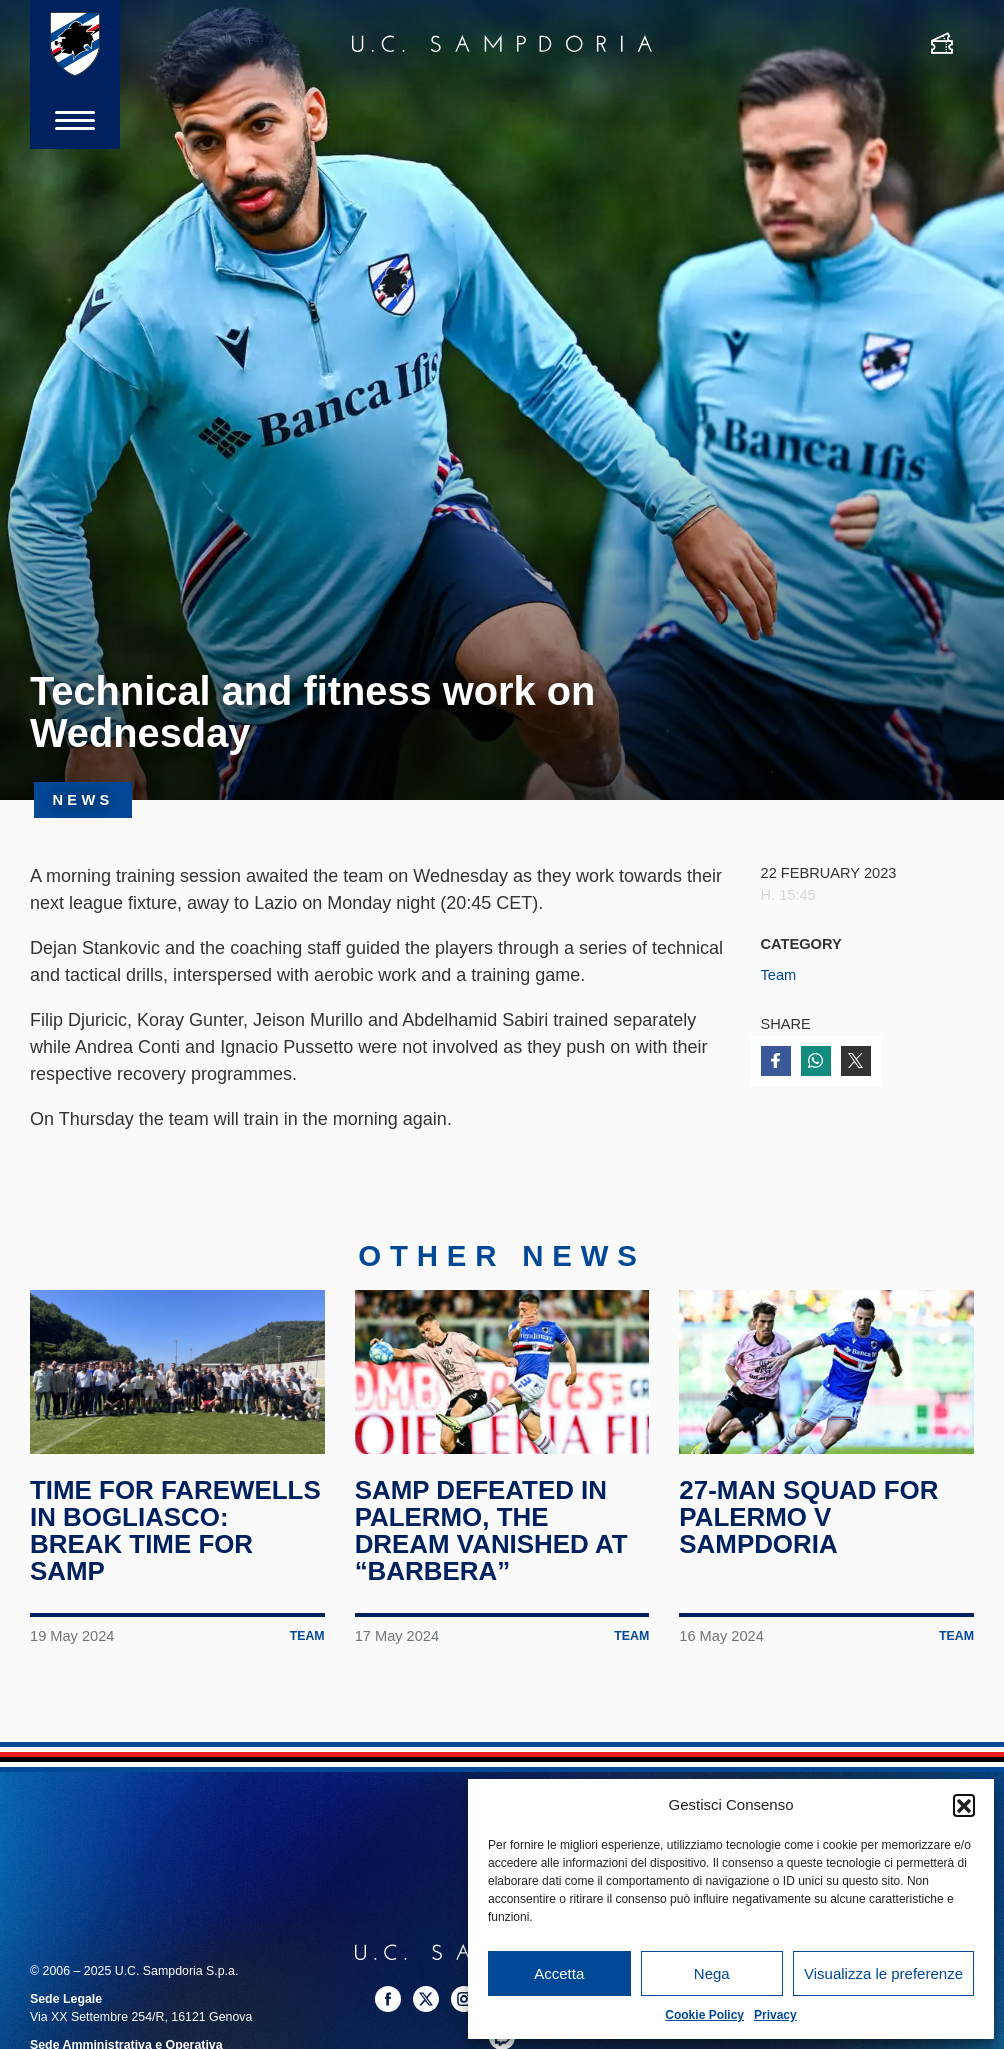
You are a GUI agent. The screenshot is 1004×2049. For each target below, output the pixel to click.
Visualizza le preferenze (883, 1973)
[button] (964, 1805)
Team (779, 975)
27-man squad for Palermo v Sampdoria (809, 1518)
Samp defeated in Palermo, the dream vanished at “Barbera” (491, 1532)
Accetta (559, 1973)
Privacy (775, 2015)
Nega (712, 1973)
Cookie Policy (704, 2015)
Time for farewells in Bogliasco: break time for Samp (175, 1532)
